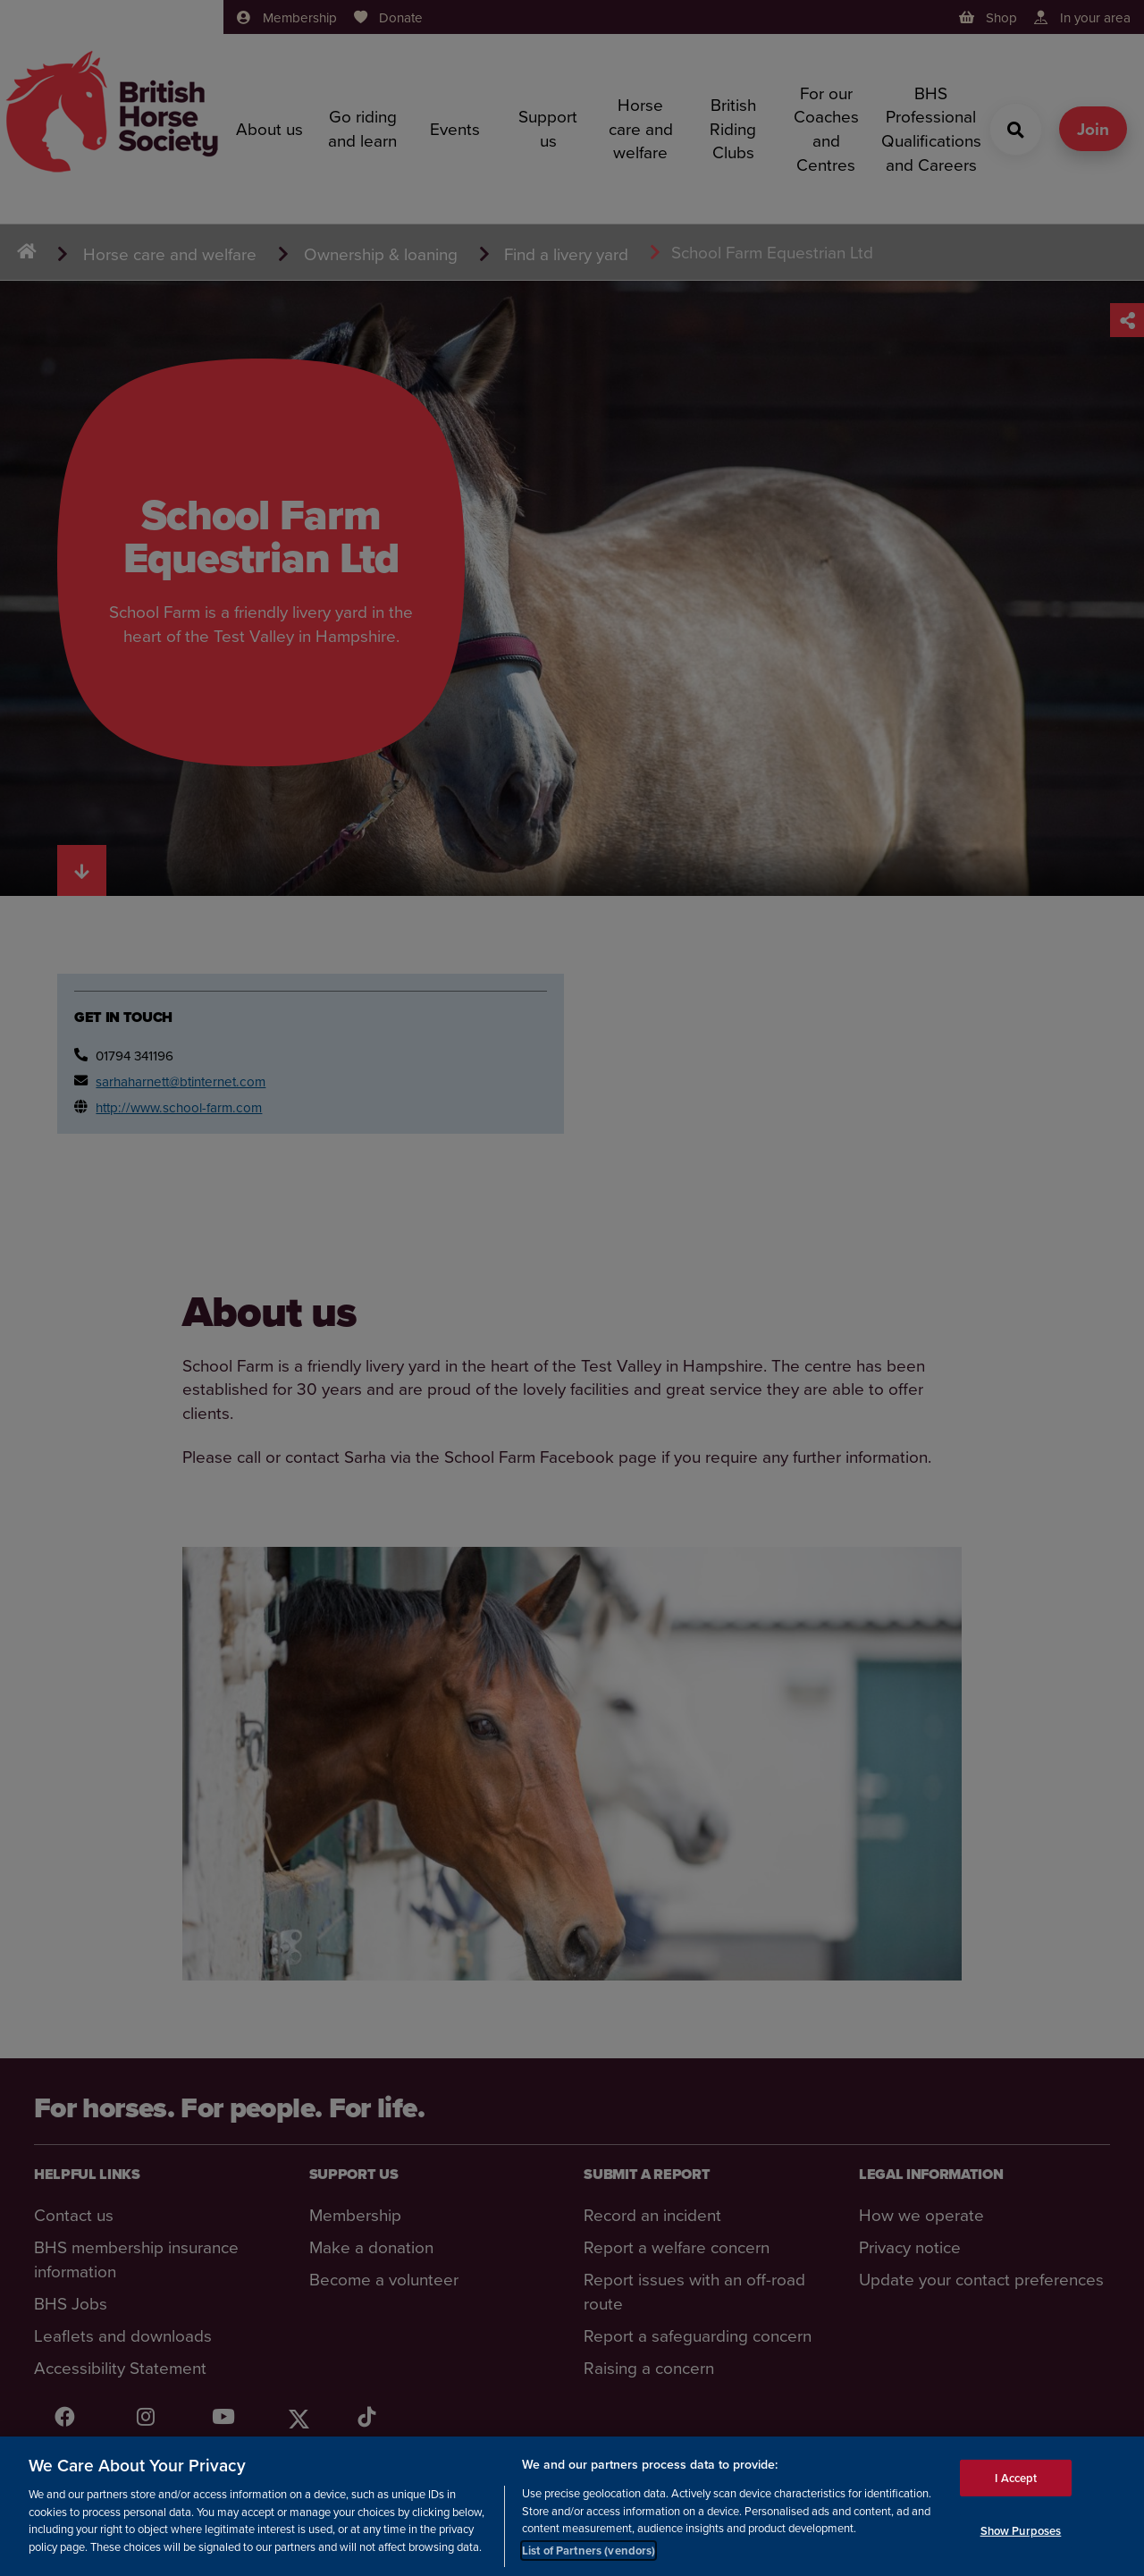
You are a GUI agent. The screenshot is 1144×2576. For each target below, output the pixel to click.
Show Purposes (1021, 2546)
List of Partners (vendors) (588, 2565)
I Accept (1016, 2493)
